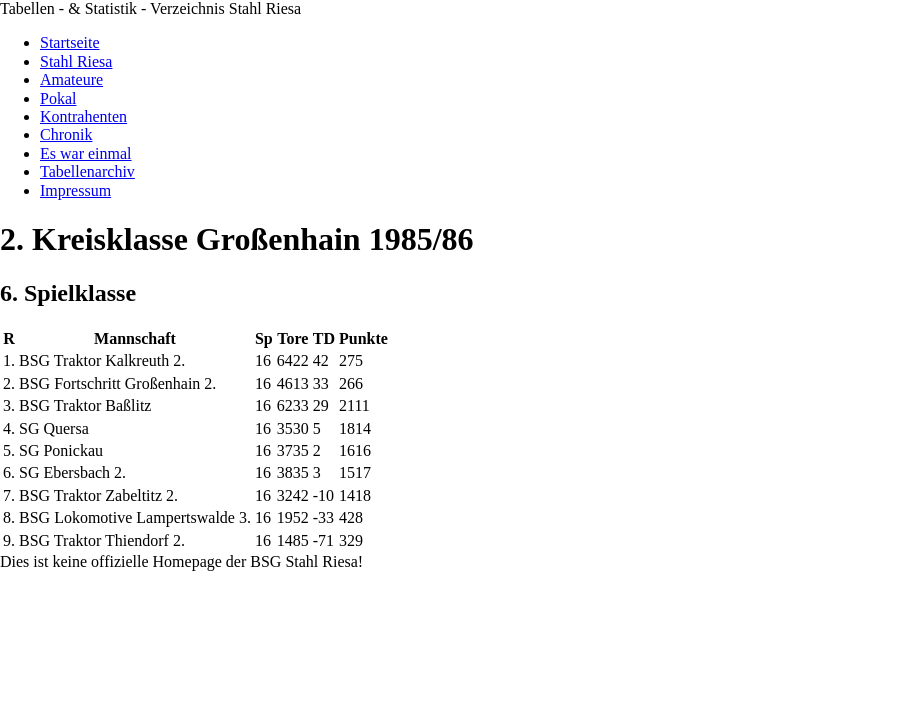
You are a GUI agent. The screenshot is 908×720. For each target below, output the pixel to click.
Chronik (66, 134)
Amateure (71, 79)
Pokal (58, 98)
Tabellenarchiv (87, 171)
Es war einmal (86, 153)
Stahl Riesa (76, 61)
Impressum (75, 190)
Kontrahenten (83, 116)
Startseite (70, 42)
